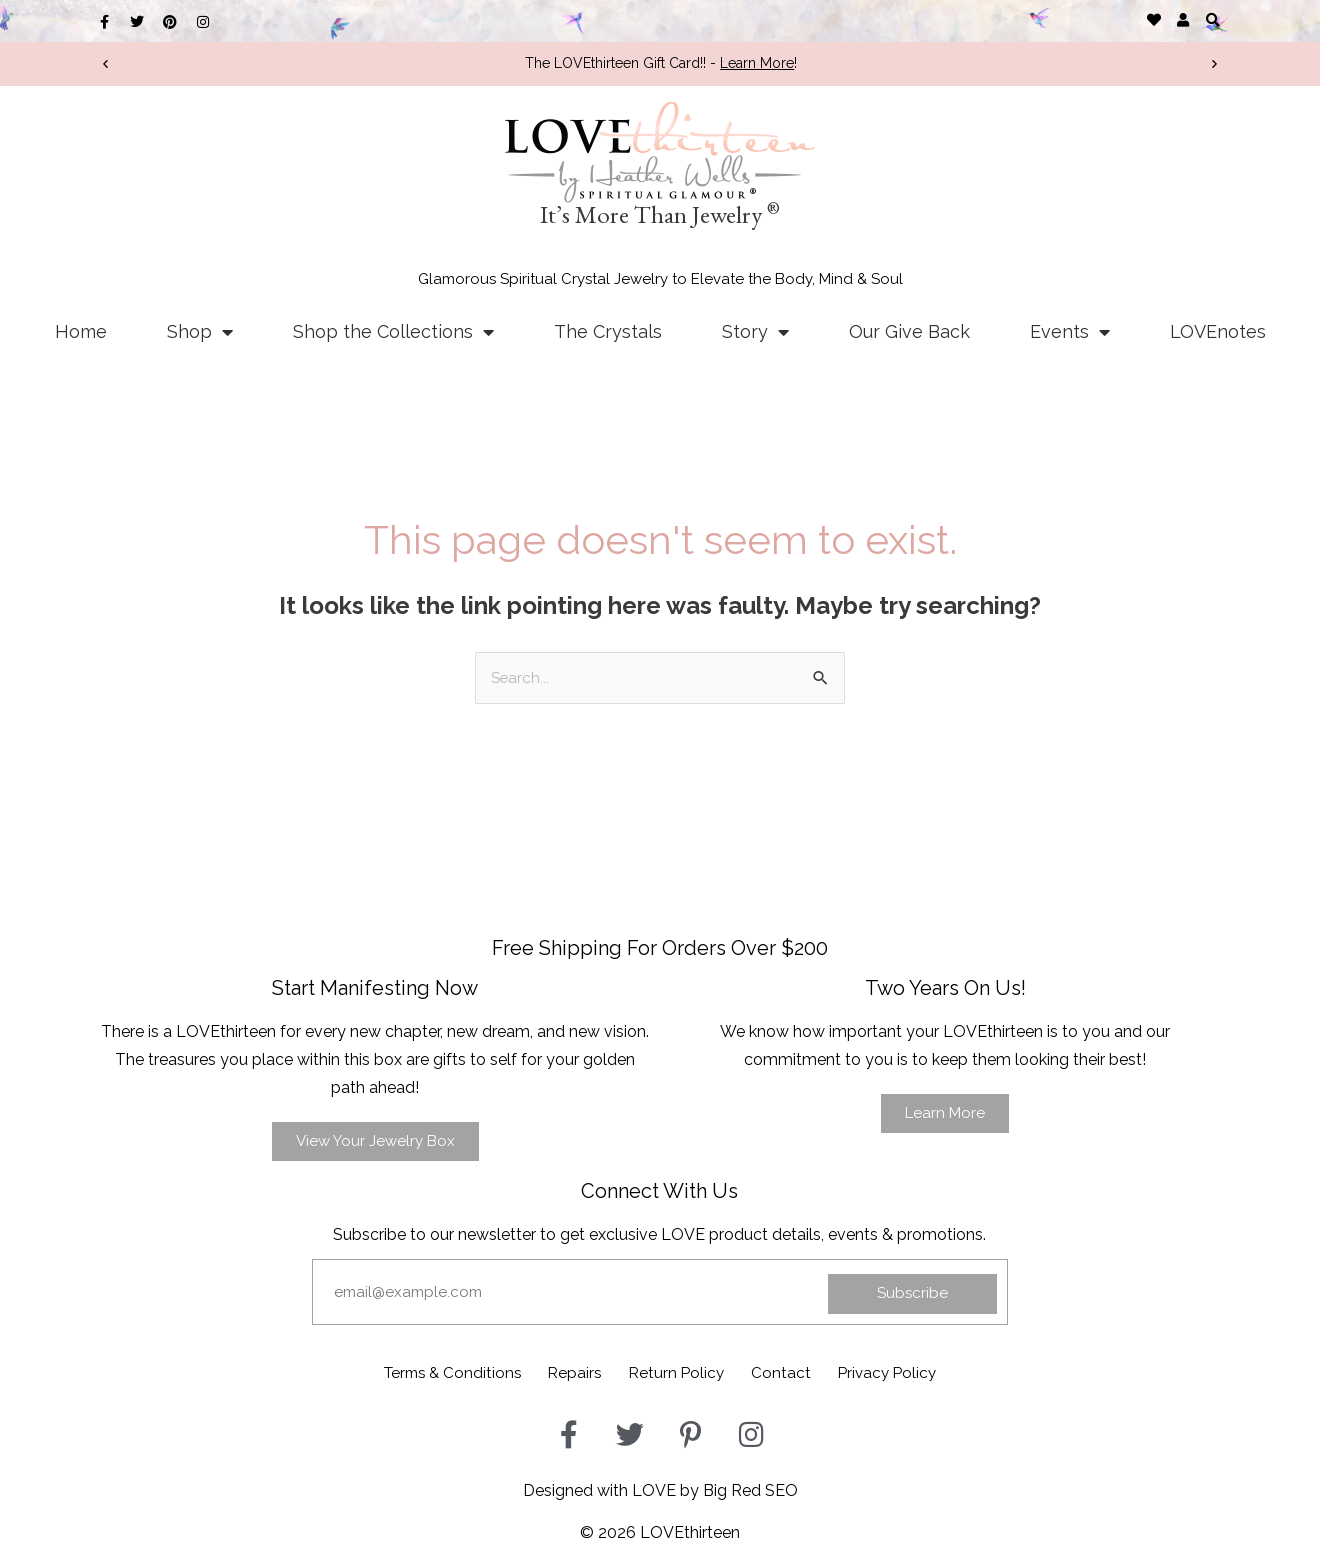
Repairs (561, 1371)
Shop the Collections (393, 332)
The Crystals (608, 331)
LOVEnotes (1218, 331)
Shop (200, 332)
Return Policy (678, 1371)
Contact (797, 1371)
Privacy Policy (918, 1371)
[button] (1212, 19)
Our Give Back (909, 331)
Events (1070, 332)
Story (755, 332)
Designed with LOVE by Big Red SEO (660, 1485)
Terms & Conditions (422, 1371)
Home (81, 331)
